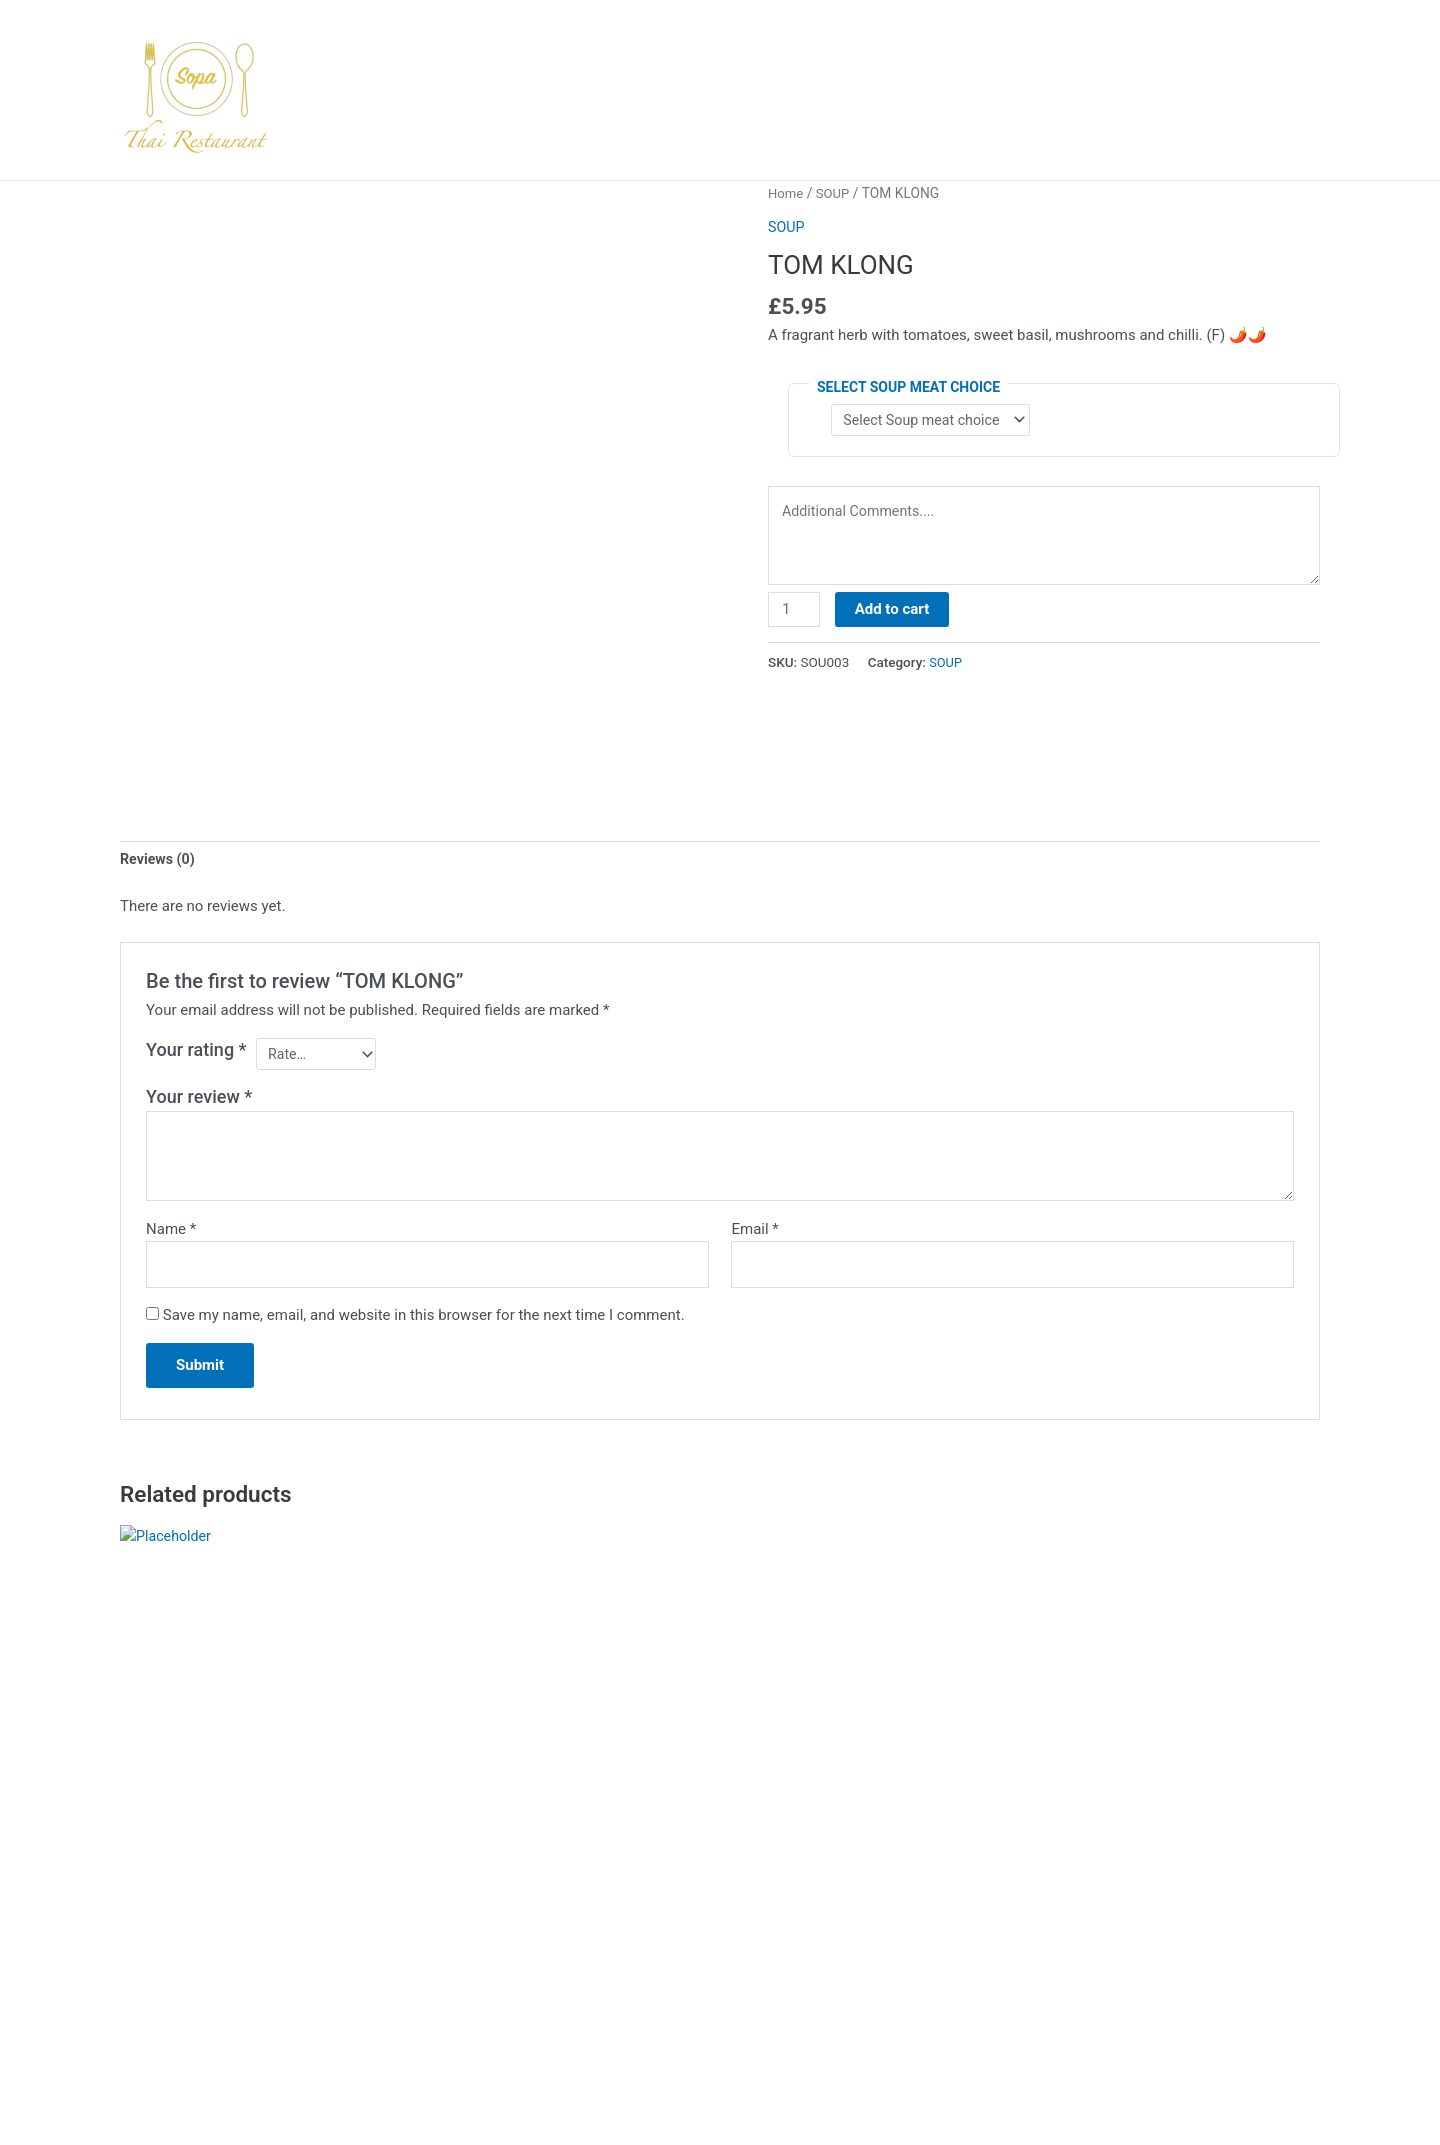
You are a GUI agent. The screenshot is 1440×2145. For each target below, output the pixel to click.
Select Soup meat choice (908, 387)
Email (754, 1234)
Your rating (196, 1051)
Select (171, 1938)
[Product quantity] (795, 618)
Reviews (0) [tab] (159, 861)
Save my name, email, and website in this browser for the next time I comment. (424, 1323)
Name (171, 1234)
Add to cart (894, 617)
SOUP (835, 193)
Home (786, 193)
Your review (199, 1101)
